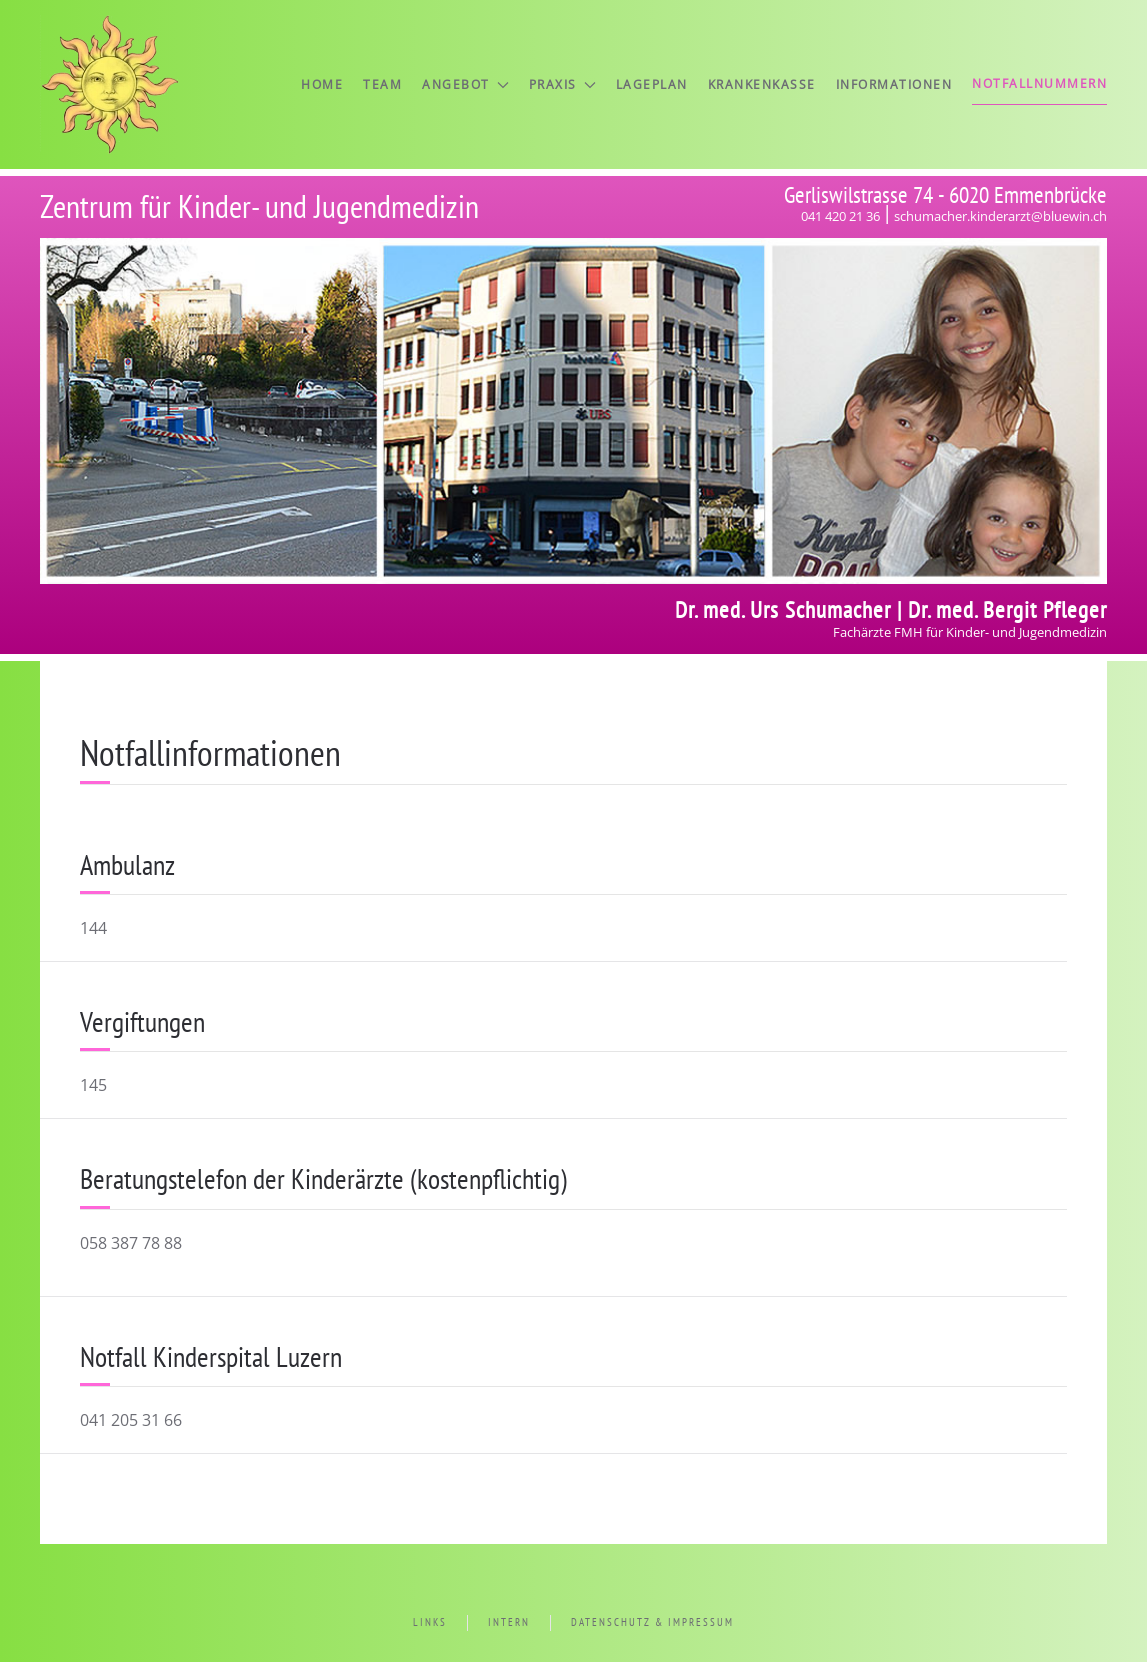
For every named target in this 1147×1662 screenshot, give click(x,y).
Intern (509, 1622)
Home (322, 84)
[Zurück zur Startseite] (109, 84)
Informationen (894, 84)
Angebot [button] (465, 84)
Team (382, 84)
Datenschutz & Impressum (652, 1622)
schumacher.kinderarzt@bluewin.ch (1000, 216)
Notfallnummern (1039, 83)
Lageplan (652, 84)
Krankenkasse (762, 84)
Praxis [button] (562, 84)
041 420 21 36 (840, 216)
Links (430, 1622)
